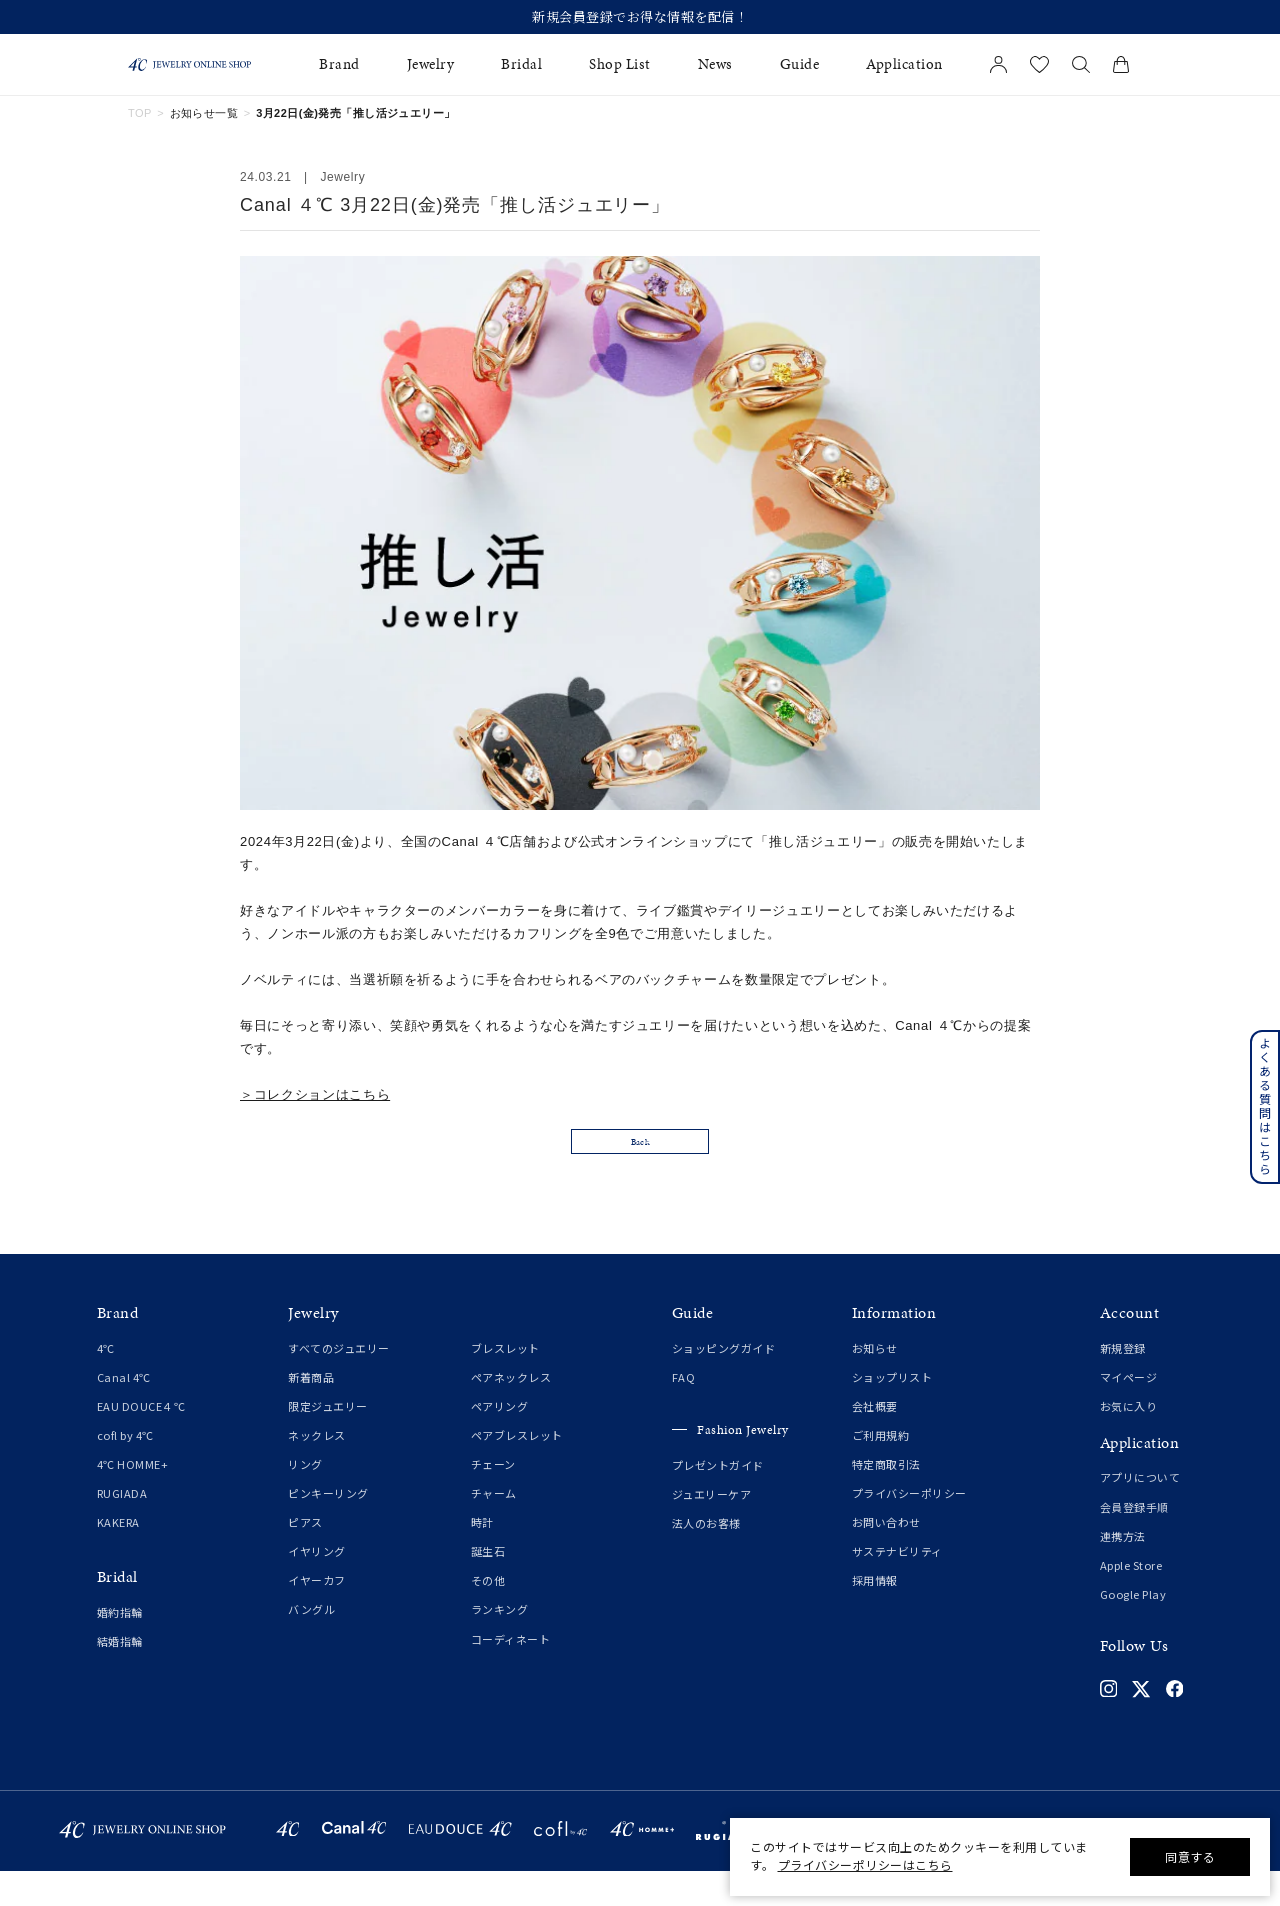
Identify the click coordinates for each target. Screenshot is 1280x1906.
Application (904, 64)
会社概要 (875, 1441)
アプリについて (1140, 1513)
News (715, 64)
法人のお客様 (706, 1559)
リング (305, 1500)
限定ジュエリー (328, 1441)
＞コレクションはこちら (315, 1094)
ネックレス (317, 1470)
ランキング (500, 1645)
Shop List (620, 64)
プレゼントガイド (718, 1501)
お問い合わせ (886, 1558)
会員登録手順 (1134, 1542)
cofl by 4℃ (125, 1470)
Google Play (1133, 1629)
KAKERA (118, 1558)
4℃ (106, 1383)
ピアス (305, 1558)
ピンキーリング (328, 1529)
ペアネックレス (511, 1412)
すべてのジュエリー (339, 1383)
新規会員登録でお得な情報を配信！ (640, 17)
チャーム (494, 1529)
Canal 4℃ (124, 1412)
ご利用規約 (881, 1470)
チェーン (493, 1500)
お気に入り (1129, 1441)
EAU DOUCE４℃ (141, 1441)
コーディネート (511, 1674)
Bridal (521, 64)
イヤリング (317, 1587)
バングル (311, 1645)
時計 (482, 1558)
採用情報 (875, 1616)
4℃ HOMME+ (133, 1500)
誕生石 (488, 1587)
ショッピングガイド (724, 1383)
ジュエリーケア (712, 1530)
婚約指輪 (120, 1647)
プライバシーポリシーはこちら (865, 1864)
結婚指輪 (120, 1676)
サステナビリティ (897, 1587)
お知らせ (875, 1383)
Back (640, 1169)
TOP (140, 113)
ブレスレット (505, 1383)
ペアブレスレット (517, 1470)
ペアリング (500, 1441)
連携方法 (1123, 1571)
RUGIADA (122, 1529)
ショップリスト (892, 1412)
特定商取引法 (886, 1500)
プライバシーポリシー (909, 1529)
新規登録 (1123, 1383)
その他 (488, 1616)
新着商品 (311, 1412)
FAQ (684, 1412)
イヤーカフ (317, 1616)
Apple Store (1131, 1600)
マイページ (1129, 1412)
